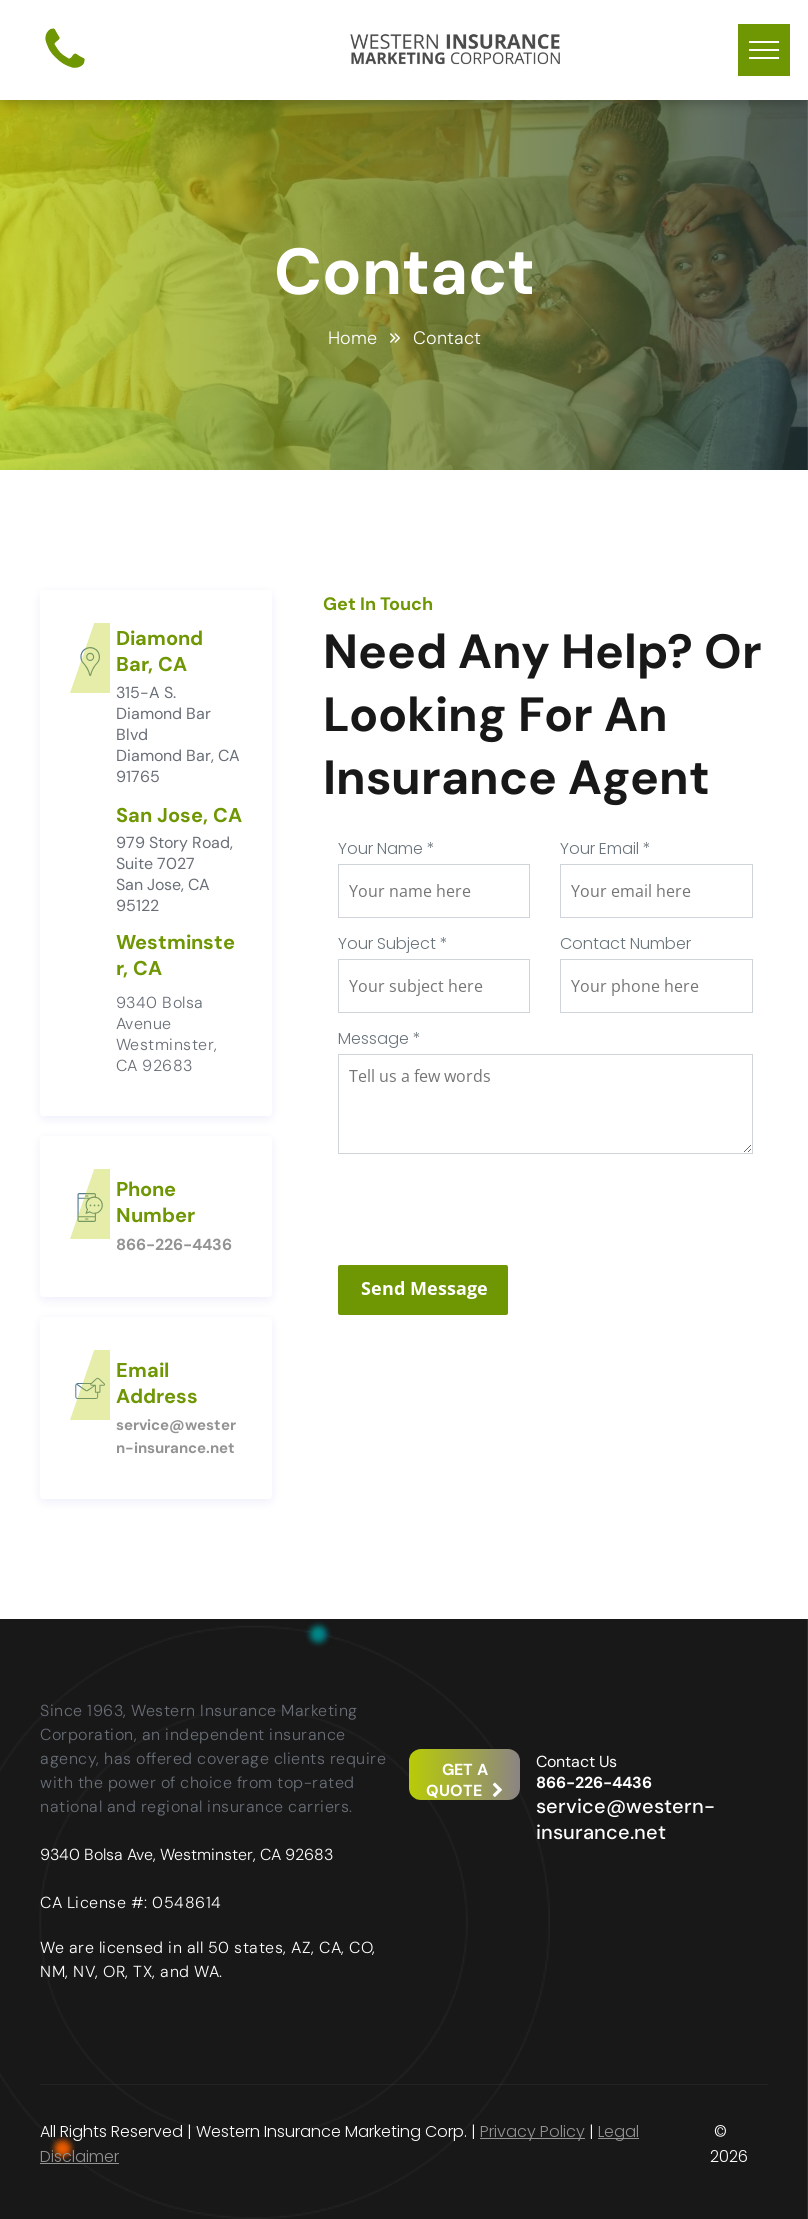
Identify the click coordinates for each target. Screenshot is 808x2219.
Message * (379, 1038)
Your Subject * (393, 943)
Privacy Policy (532, 2131)
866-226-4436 (174, 1244)
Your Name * (386, 848)
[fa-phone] (65, 69)
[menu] (764, 50)
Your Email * (605, 848)
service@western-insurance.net (625, 1819)
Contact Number (625, 943)
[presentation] (490, 1206)
